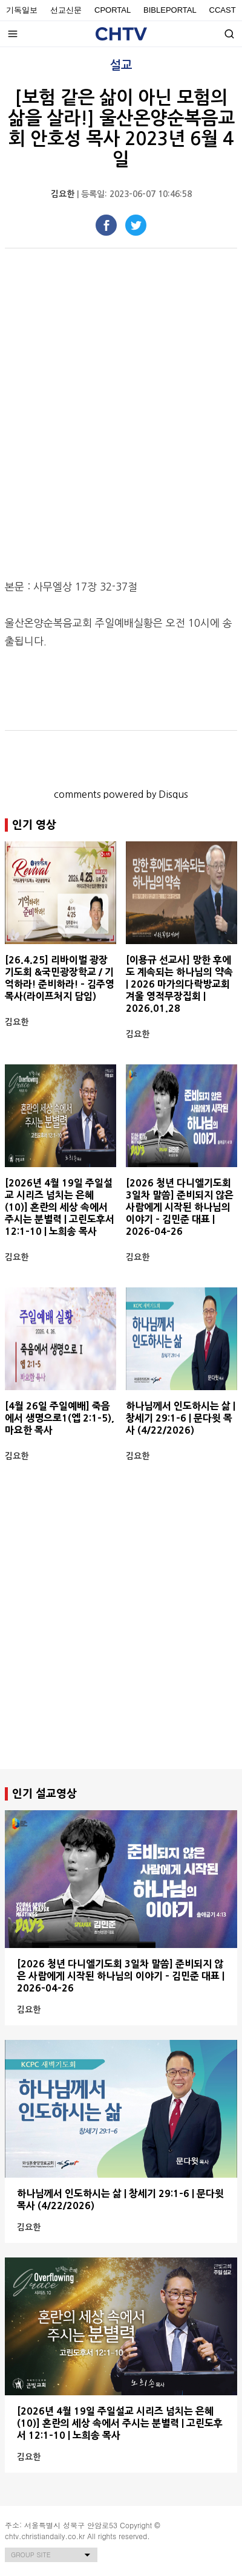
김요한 (62, 194)
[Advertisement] (121, 1637)
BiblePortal (170, 10)
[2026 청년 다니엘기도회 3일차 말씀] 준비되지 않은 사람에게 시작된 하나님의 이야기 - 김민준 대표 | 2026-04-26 (180, 1207)
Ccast (222, 10)
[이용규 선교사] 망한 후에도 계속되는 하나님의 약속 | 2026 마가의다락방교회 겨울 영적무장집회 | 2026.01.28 (179, 984)
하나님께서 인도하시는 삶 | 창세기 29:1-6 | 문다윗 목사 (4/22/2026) (180, 1418)
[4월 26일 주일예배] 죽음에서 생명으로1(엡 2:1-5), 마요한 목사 (59, 1418)
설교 (121, 65)
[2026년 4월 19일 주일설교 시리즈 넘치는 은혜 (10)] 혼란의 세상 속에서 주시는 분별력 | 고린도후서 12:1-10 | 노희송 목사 (59, 1207)
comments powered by (121, 794)
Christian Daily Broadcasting (121, 33)
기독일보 (22, 10)
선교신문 (66, 10)
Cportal (112, 10)
